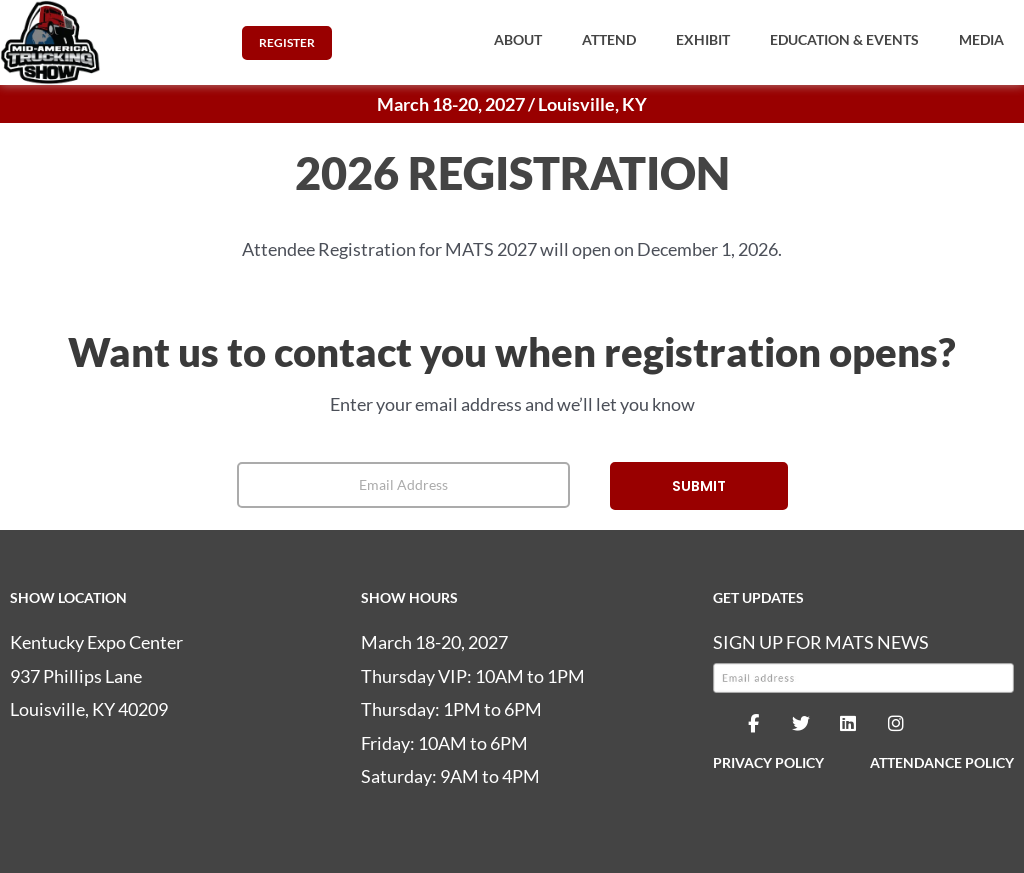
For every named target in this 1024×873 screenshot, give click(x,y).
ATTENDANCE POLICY (942, 762)
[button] (518, 40)
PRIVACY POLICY (768, 762)
